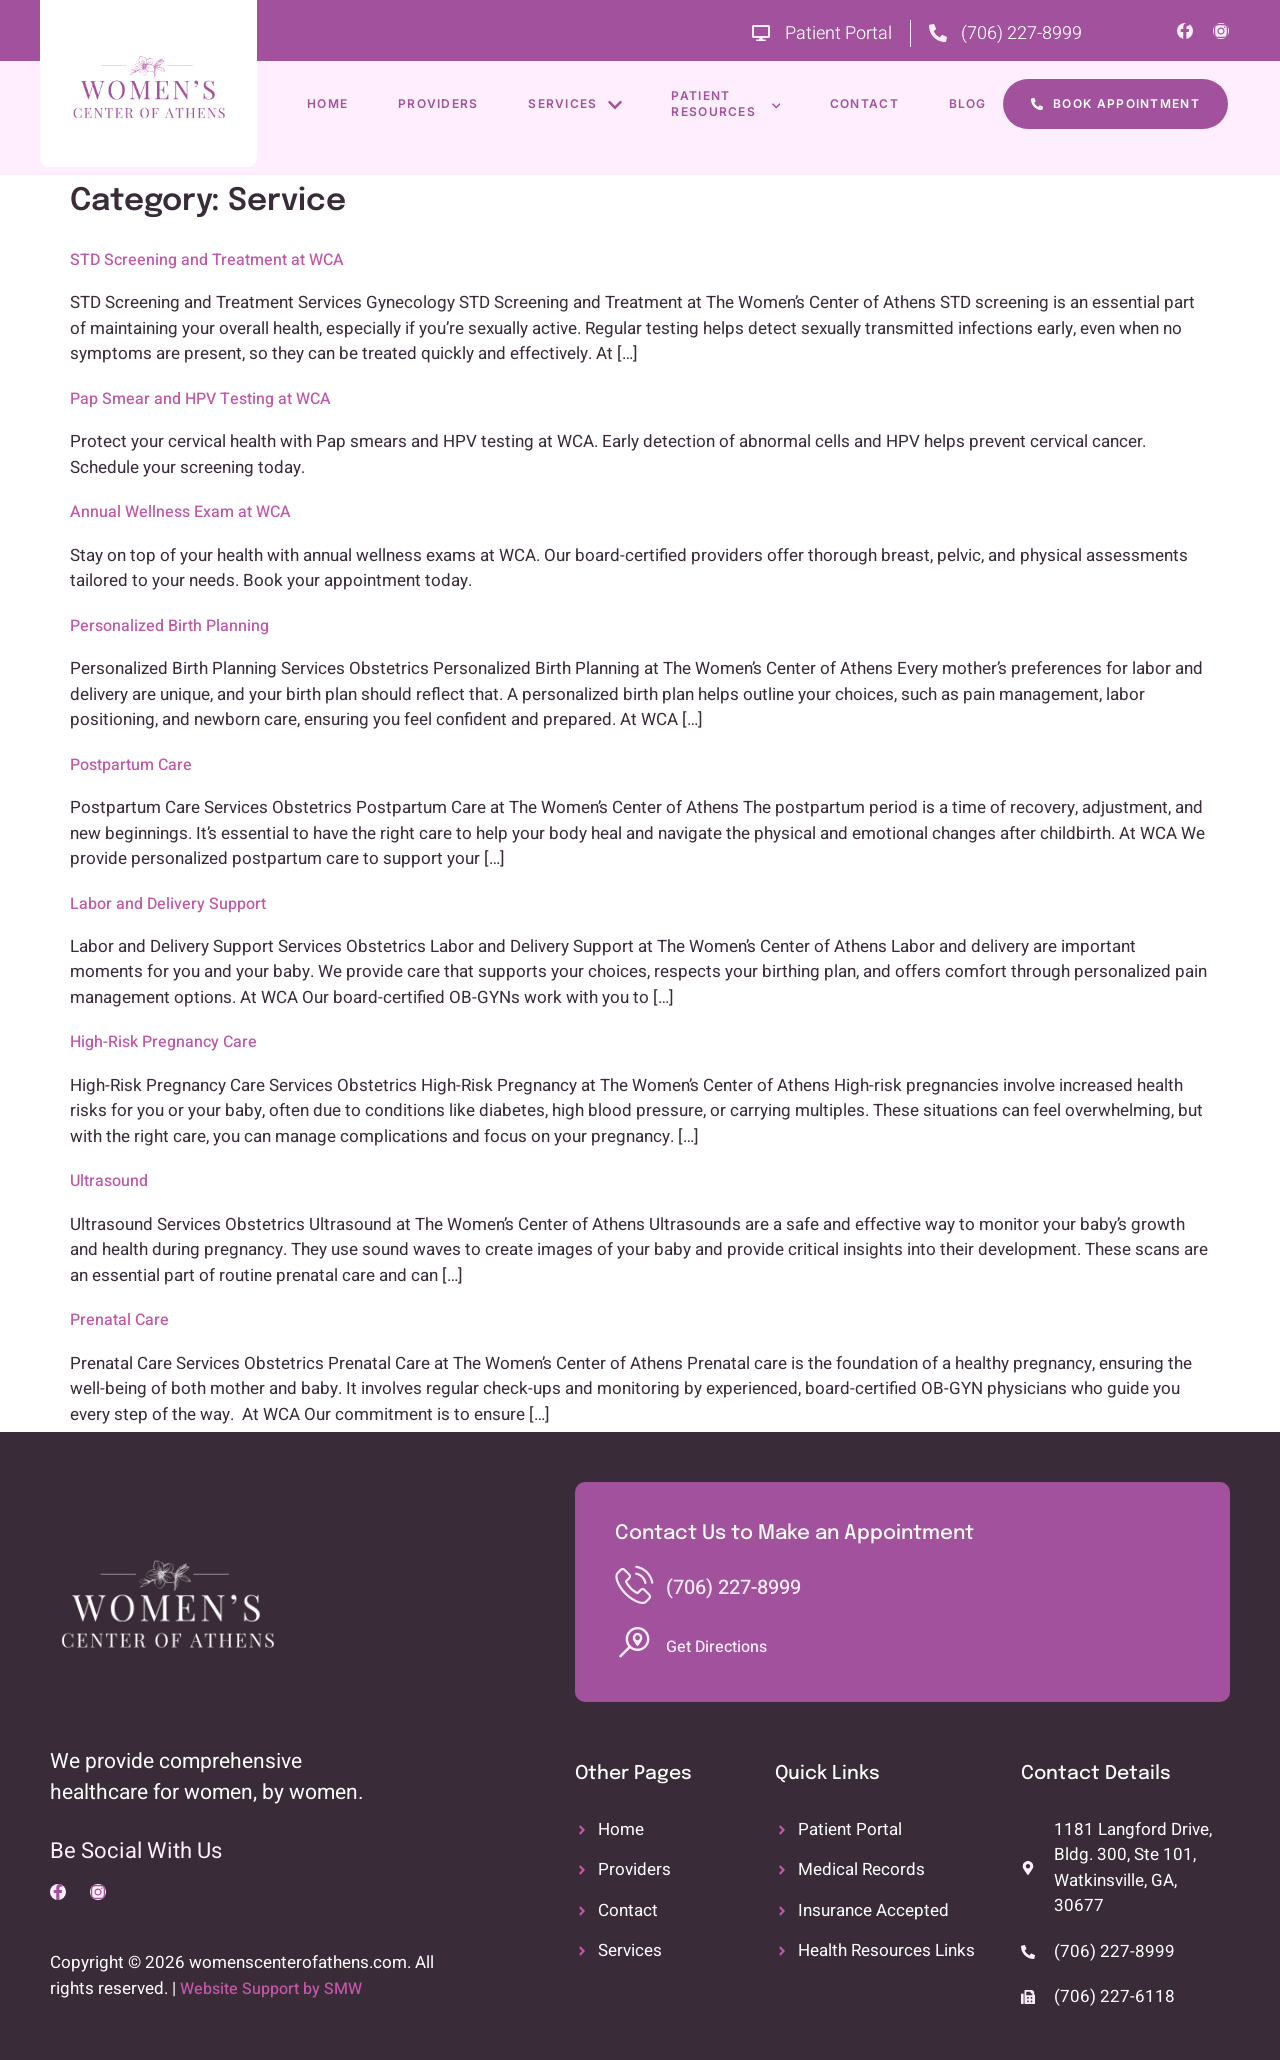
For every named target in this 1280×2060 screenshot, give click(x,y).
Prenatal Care (119, 1320)
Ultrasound (109, 1181)
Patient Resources (726, 103)
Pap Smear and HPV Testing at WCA (200, 399)
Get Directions (716, 1647)
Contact (865, 103)
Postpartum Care (131, 765)
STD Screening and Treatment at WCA (207, 260)
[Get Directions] (634, 1643)
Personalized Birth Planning (169, 626)
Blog (969, 103)
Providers (438, 103)
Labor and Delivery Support (168, 904)
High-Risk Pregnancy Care (163, 1042)
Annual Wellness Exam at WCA (180, 512)
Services (575, 104)
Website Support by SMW (271, 1989)
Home (327, 103)
